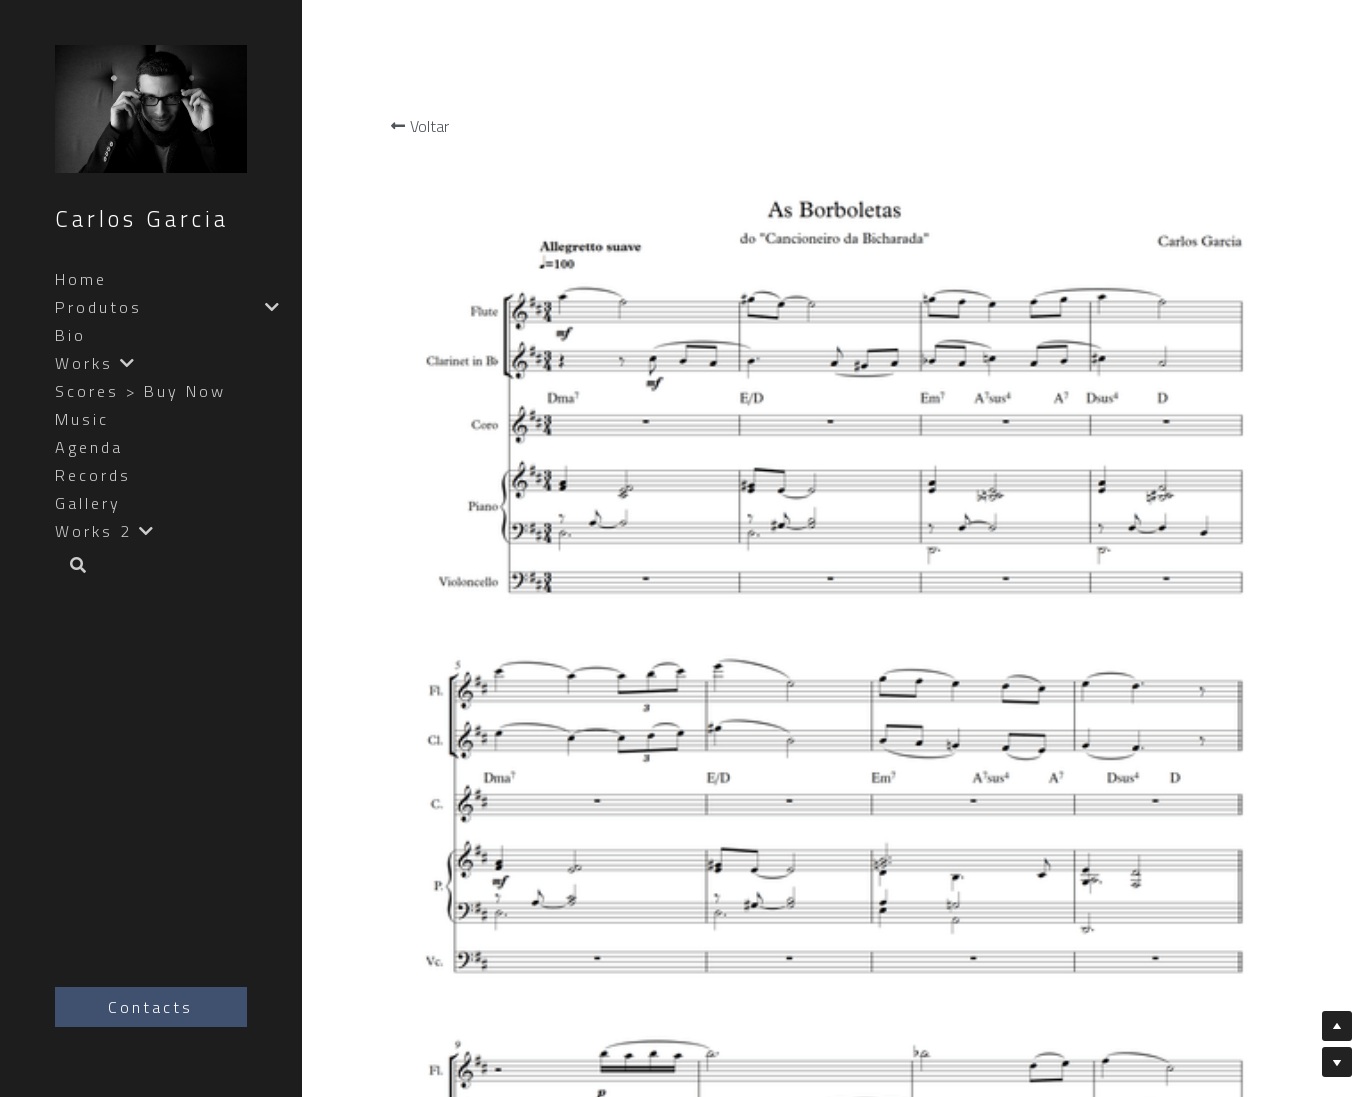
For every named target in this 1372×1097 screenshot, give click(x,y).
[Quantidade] (1216, 363)
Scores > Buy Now (140, 391)
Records (93, 475)
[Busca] (71, 566)
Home (81, 279)
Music (82, 419)
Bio (70, 335)
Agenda (89, 447)
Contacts (150, 1007)
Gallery (88, 503)
